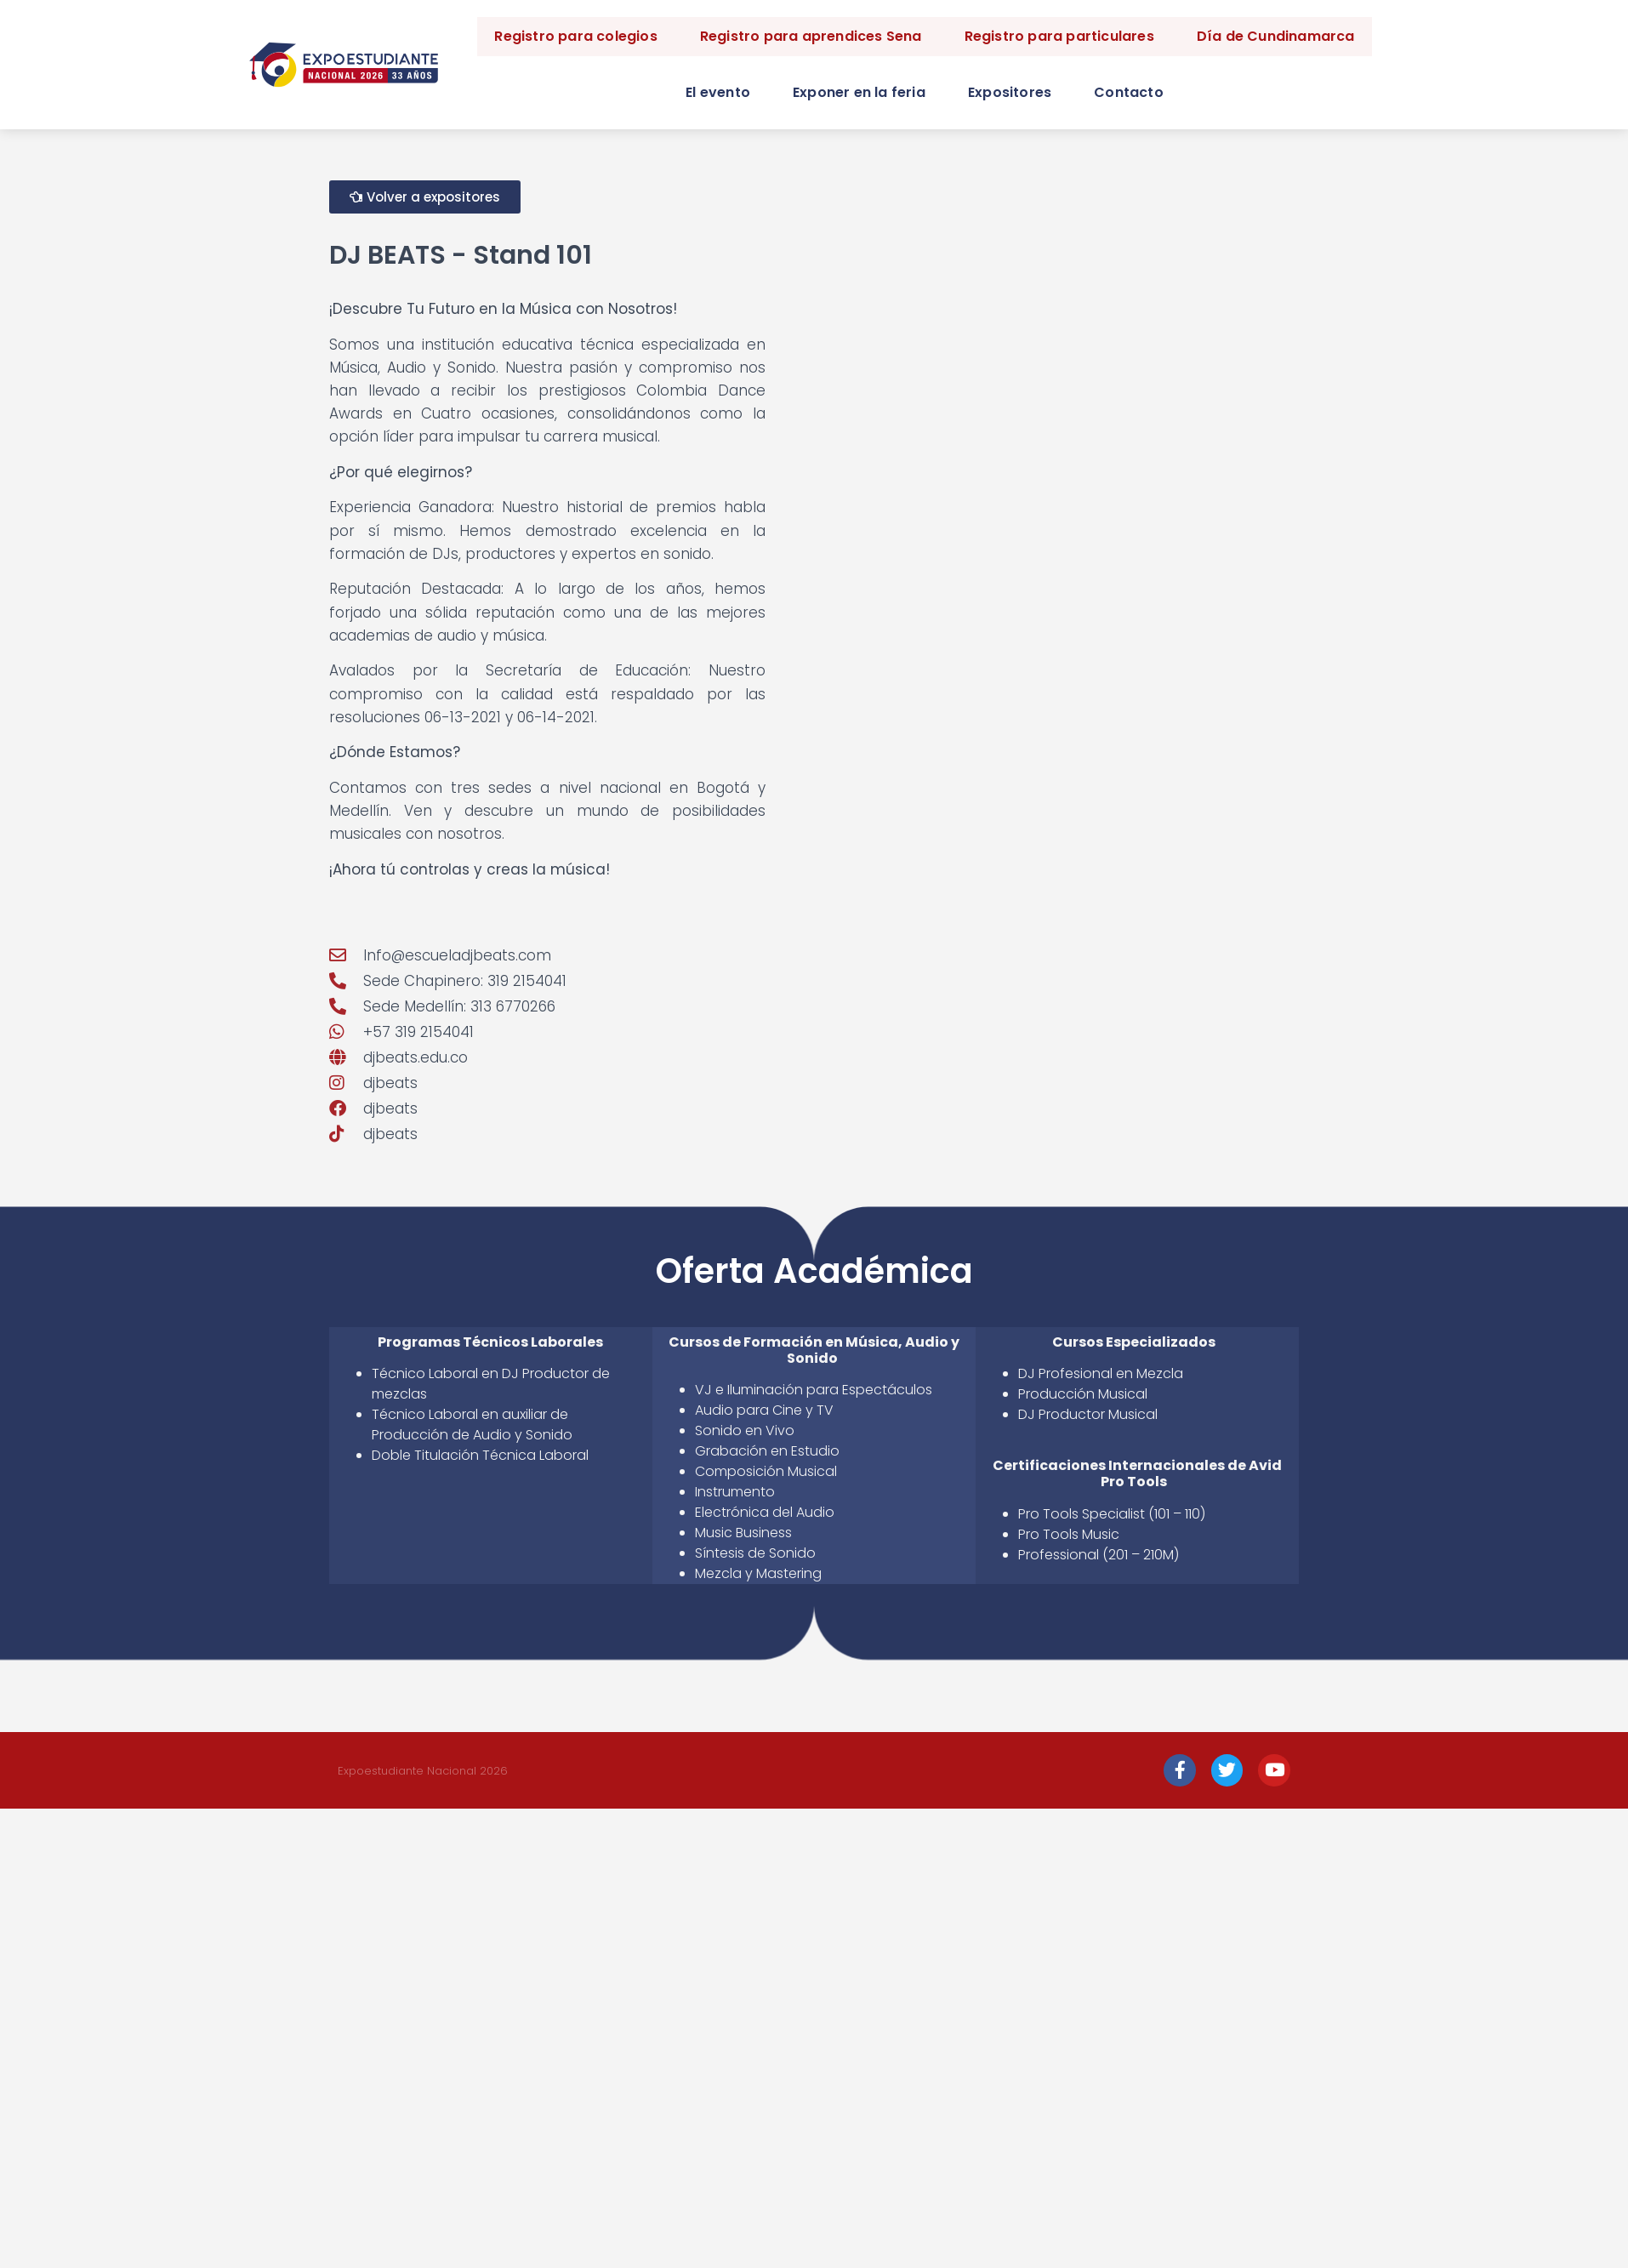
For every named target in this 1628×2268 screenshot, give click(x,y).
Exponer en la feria (859, 92)
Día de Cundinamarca (1276, 36)
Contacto (1129, 92)
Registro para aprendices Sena (811, 36)
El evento (718, 92)
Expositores (1009, 92)
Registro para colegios (575, 36)
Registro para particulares (1059, 36)
